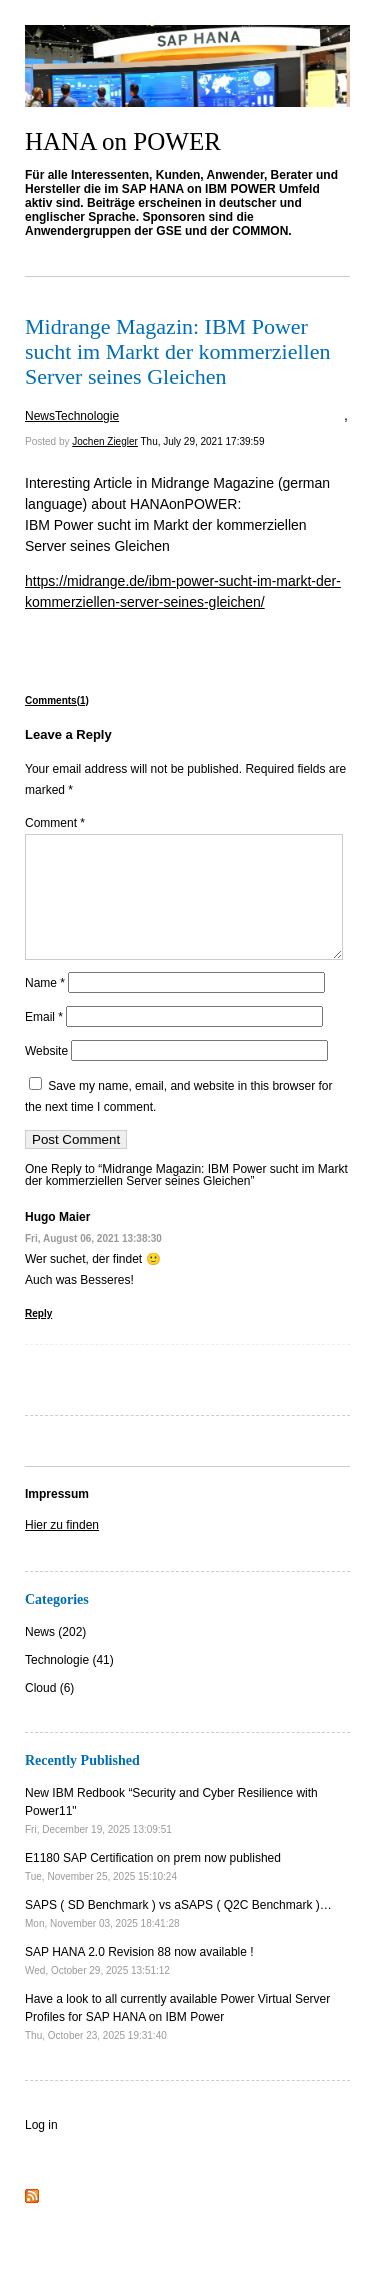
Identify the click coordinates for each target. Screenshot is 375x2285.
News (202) (55, 1656)
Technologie (87, 416)
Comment (55, 823)
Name (45, 1007)
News (40, 416)
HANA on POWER (123, 141)
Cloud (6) (49, 1712)
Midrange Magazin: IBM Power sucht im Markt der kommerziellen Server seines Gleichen (177, 351)
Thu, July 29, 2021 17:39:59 (202, 441)
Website (46, 1075)
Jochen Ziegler (105, 441)
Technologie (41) (69, 1684)
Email (44, 1041)
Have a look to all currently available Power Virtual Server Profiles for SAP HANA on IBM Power (177, 2040)
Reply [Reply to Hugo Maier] (38, 1337)
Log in (41, 2149)
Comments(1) (57, 700)
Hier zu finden (62, 1549)
